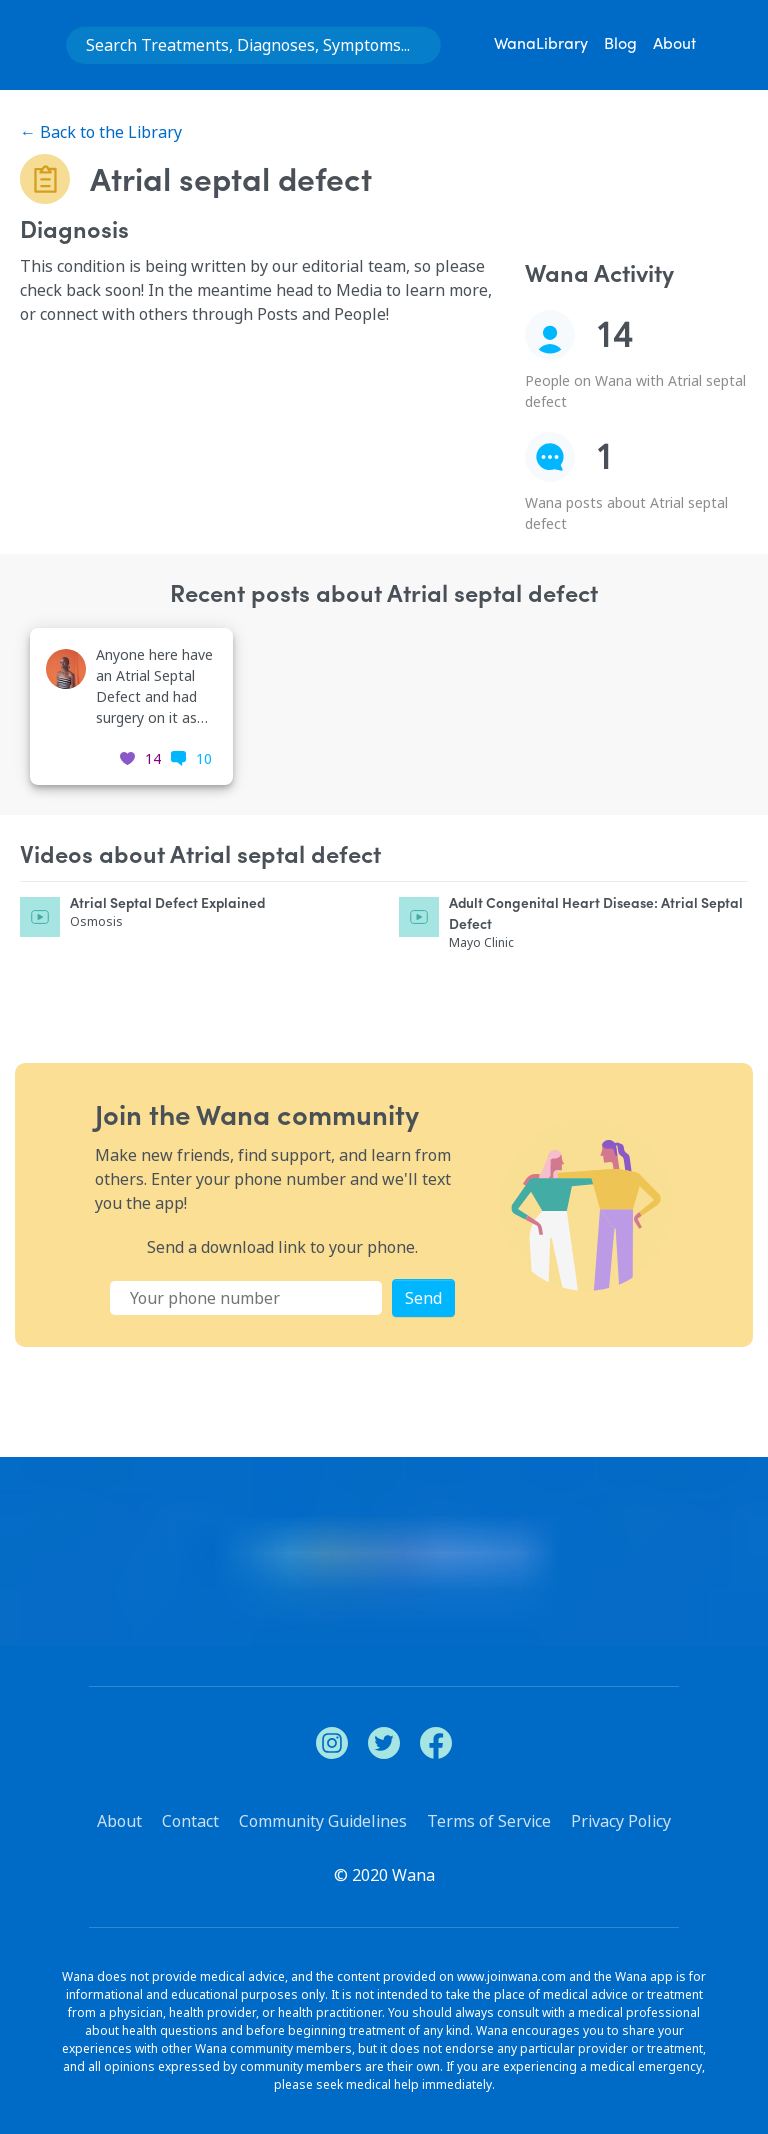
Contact (190, 1821)
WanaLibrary (541, 45)
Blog (620, 45)
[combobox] (253, 45)
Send (423, 1298)
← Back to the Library (101, 132)
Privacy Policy (621, 1821)
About (674, 45)
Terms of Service (489, 1821)
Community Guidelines (323, 1821)
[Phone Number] (246, 1298)
